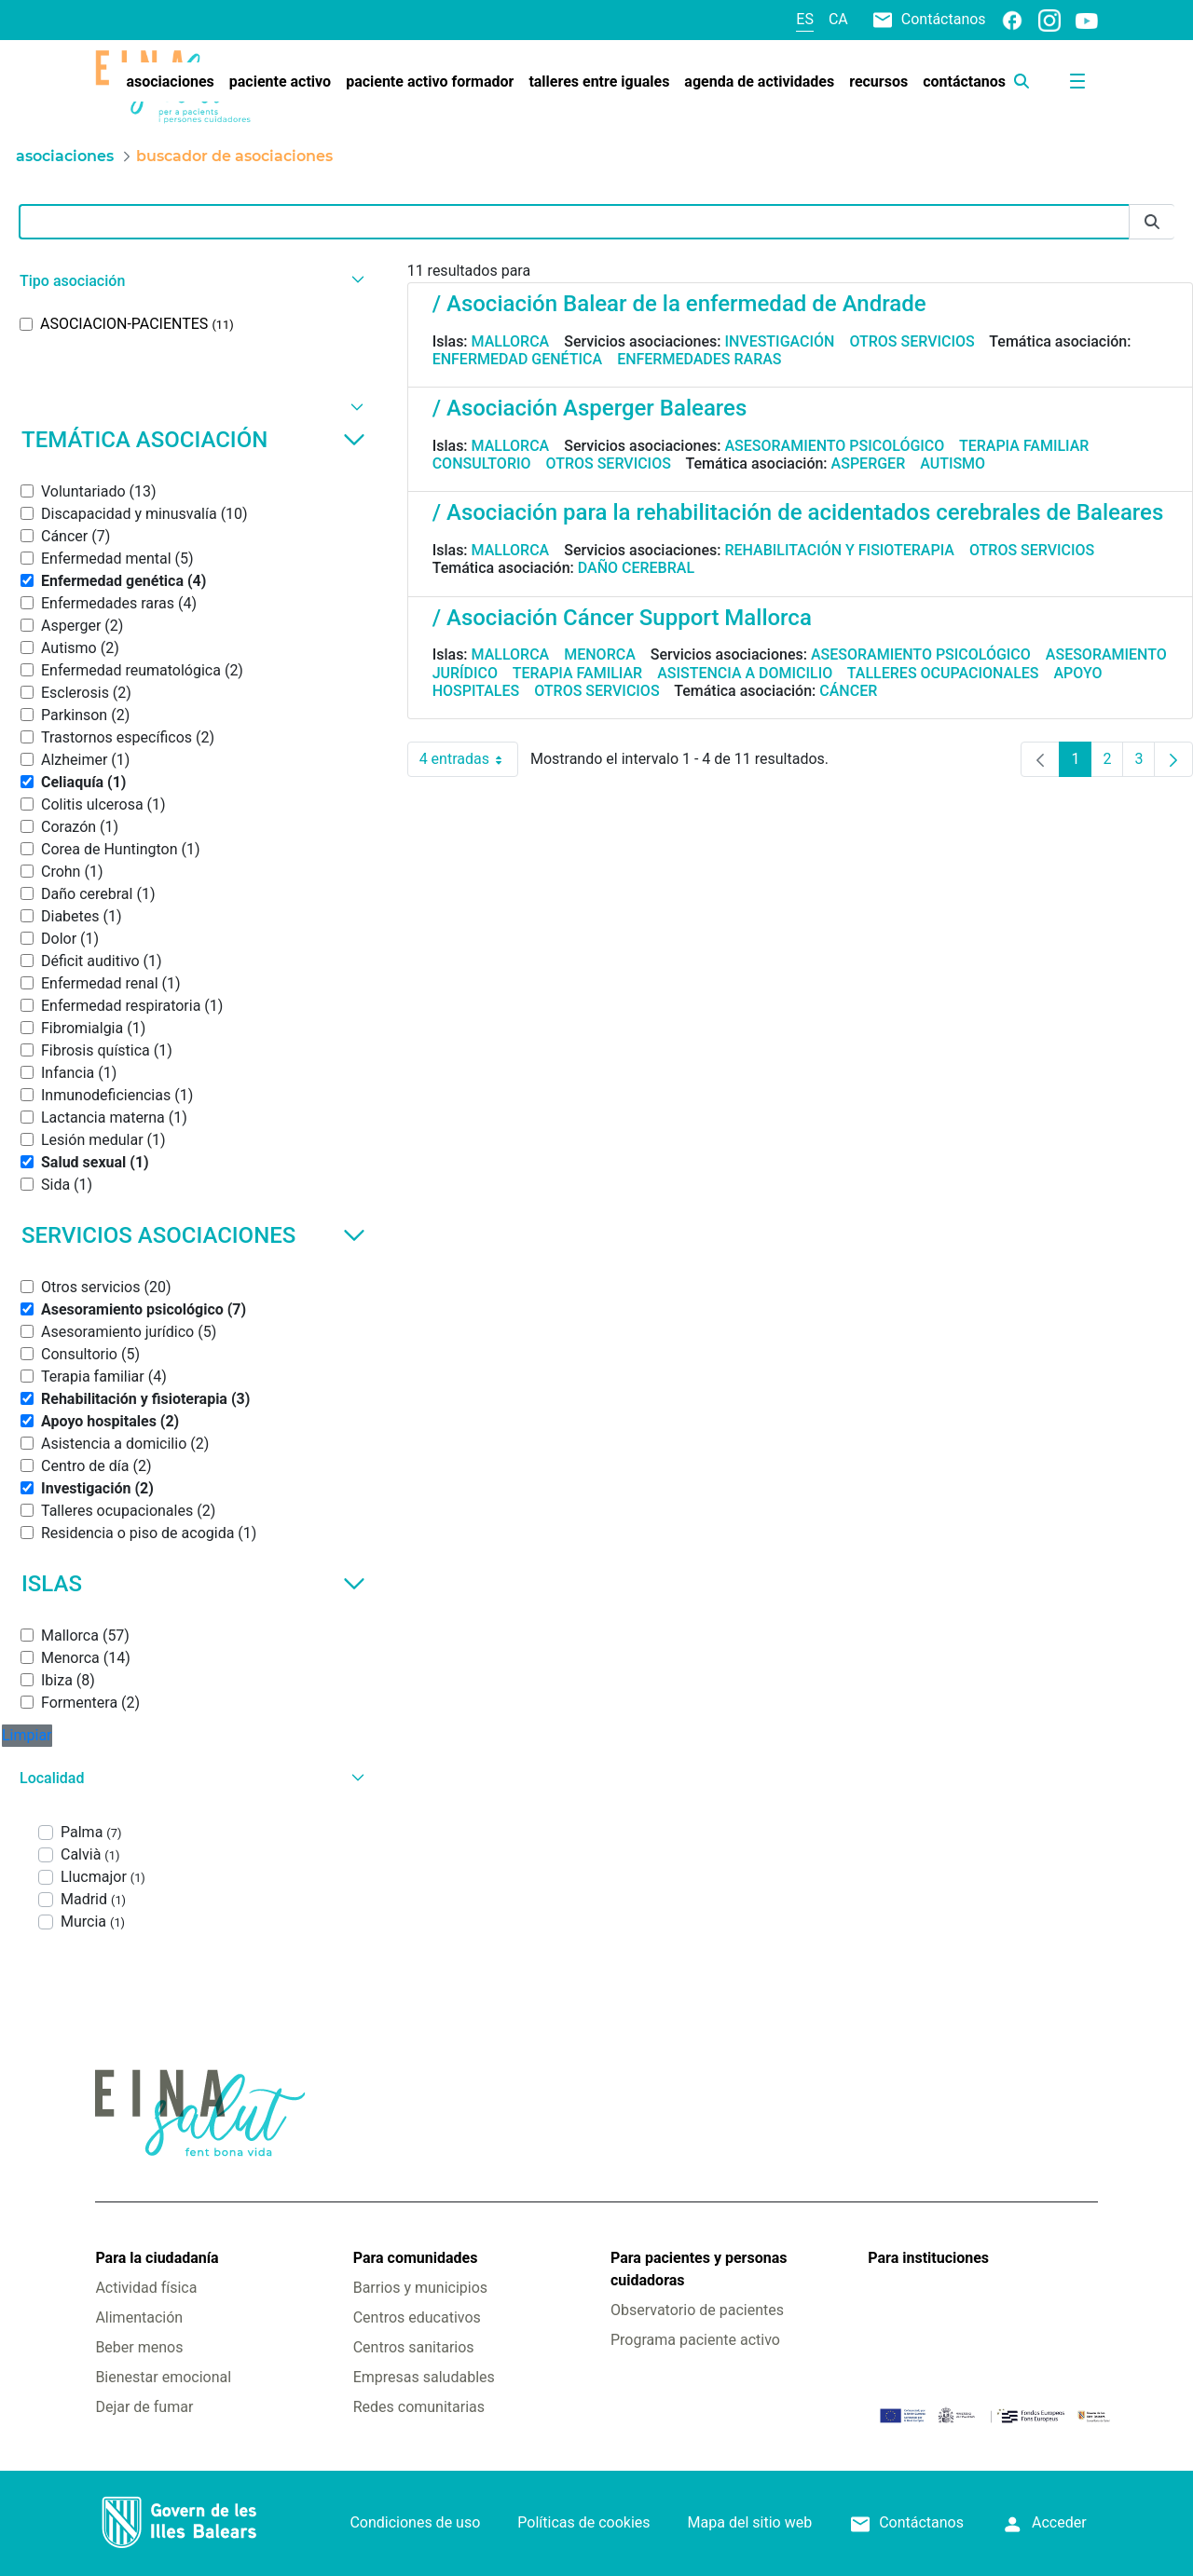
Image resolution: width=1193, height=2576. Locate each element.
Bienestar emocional (163, 2377)
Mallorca (511, 341)
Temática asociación (193, 440)
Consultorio (481, 463)
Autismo (952, 463)
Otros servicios (911, 341)
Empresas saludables (424, 2377)
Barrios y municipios (420, 2288)
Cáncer (848, 691)
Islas (193, 1584)
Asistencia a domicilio (744, 673)
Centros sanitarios (413, 2347)
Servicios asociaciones (193, 1235)
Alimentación (139, 2317)
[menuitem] (169, 82)
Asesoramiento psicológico (834, 446)
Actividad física (146, 2288)
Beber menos (139, 2347)
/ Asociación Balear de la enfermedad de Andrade (679, 304)
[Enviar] (1152, 222)
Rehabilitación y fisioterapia (839, 550)
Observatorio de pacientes (697, 2310)
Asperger (868, 463)
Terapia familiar (1024, 446)
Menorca (600, 654)
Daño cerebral (636, 568)
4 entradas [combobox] (468, 759)
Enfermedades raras (699, 359)
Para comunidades (415, 2258)
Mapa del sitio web (750, 2522)
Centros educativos (417, 2317)
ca (838, 19)
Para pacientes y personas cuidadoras (698, 2269)
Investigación (779, 341)
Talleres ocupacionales (943, 673)
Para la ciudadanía (156, 2258)
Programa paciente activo (695, 2340)
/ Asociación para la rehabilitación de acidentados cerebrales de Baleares (798, 512)
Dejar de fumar (144, 2407)
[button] (189, 281)
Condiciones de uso (415, 2522)
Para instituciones (928, 2258)
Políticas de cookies (583, 2522)
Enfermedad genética (517, 359)
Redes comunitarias (419, 2407)
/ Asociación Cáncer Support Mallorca (622, 618)
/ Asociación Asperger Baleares (589, 408)
